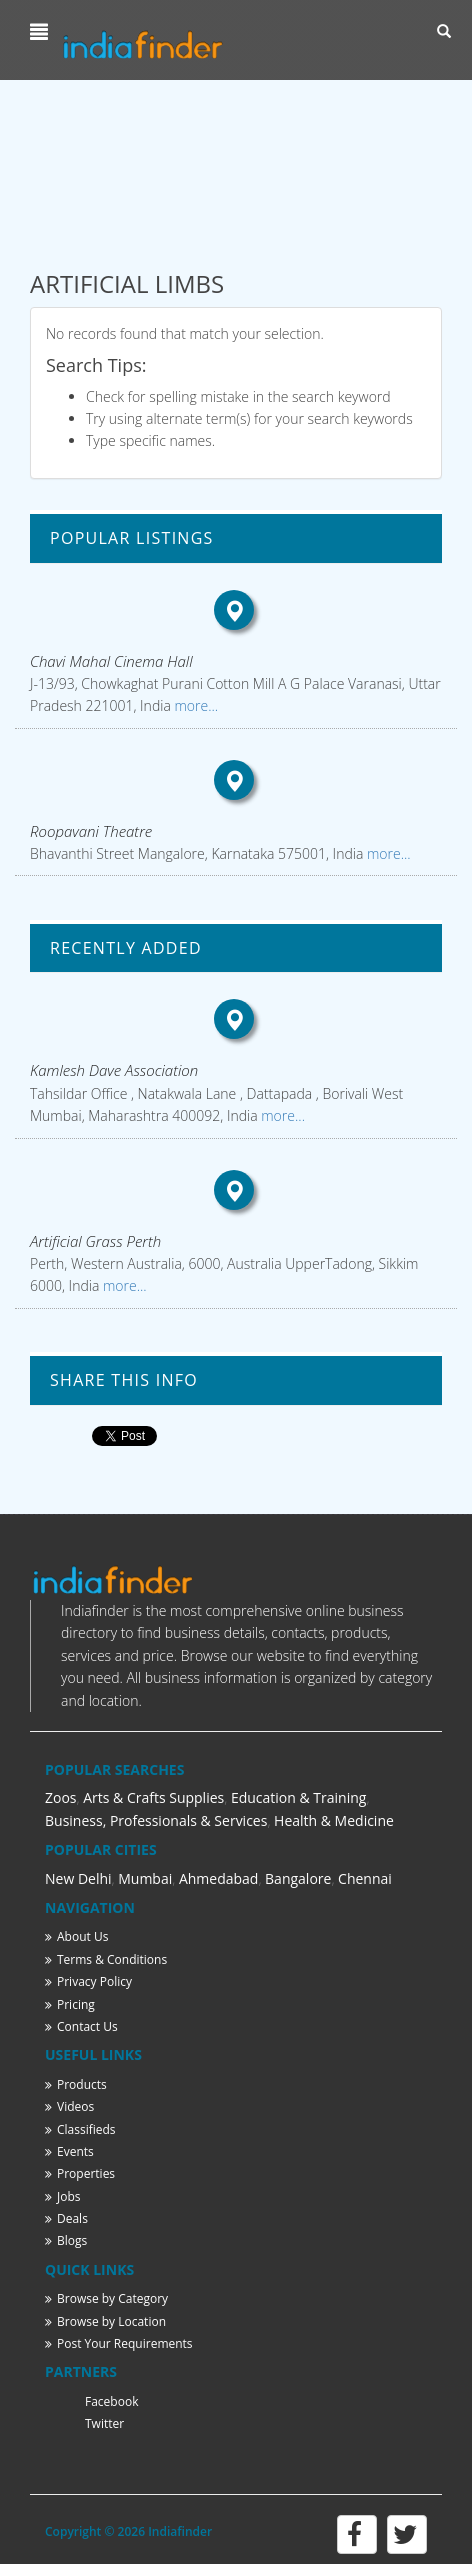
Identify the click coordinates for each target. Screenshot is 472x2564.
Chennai (365, 1878)
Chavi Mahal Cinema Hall (111, 661)
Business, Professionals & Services (156, 1820)
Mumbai (145, 1878)
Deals (66, 2218)
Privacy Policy (88, 1981)
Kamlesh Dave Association (114, 1070)
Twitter (104, 2423)
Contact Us (81, 2026)
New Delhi (78, 1878)
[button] (41, 32)
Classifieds (80, 2129)
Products (76, 2084)
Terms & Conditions (106, 1959)
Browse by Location (105, 2321)
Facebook (111, 2401)
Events (69, 2151)
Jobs (63, 2196)
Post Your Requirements (119, 2343)
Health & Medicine (334, 1820)
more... (194, 705)
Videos (69, 2106)
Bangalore (298, 1878)
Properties (80, 2173)
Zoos (61, 1797)
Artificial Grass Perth (95, 1241)
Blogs (66, 2240)
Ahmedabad (219, 1878)
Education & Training (298, 1797)
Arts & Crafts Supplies (153, 1797)
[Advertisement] (236, 174)
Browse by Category (106, 2298)
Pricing (70, 2004)
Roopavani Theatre (91, 831)
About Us (76, 1936)
